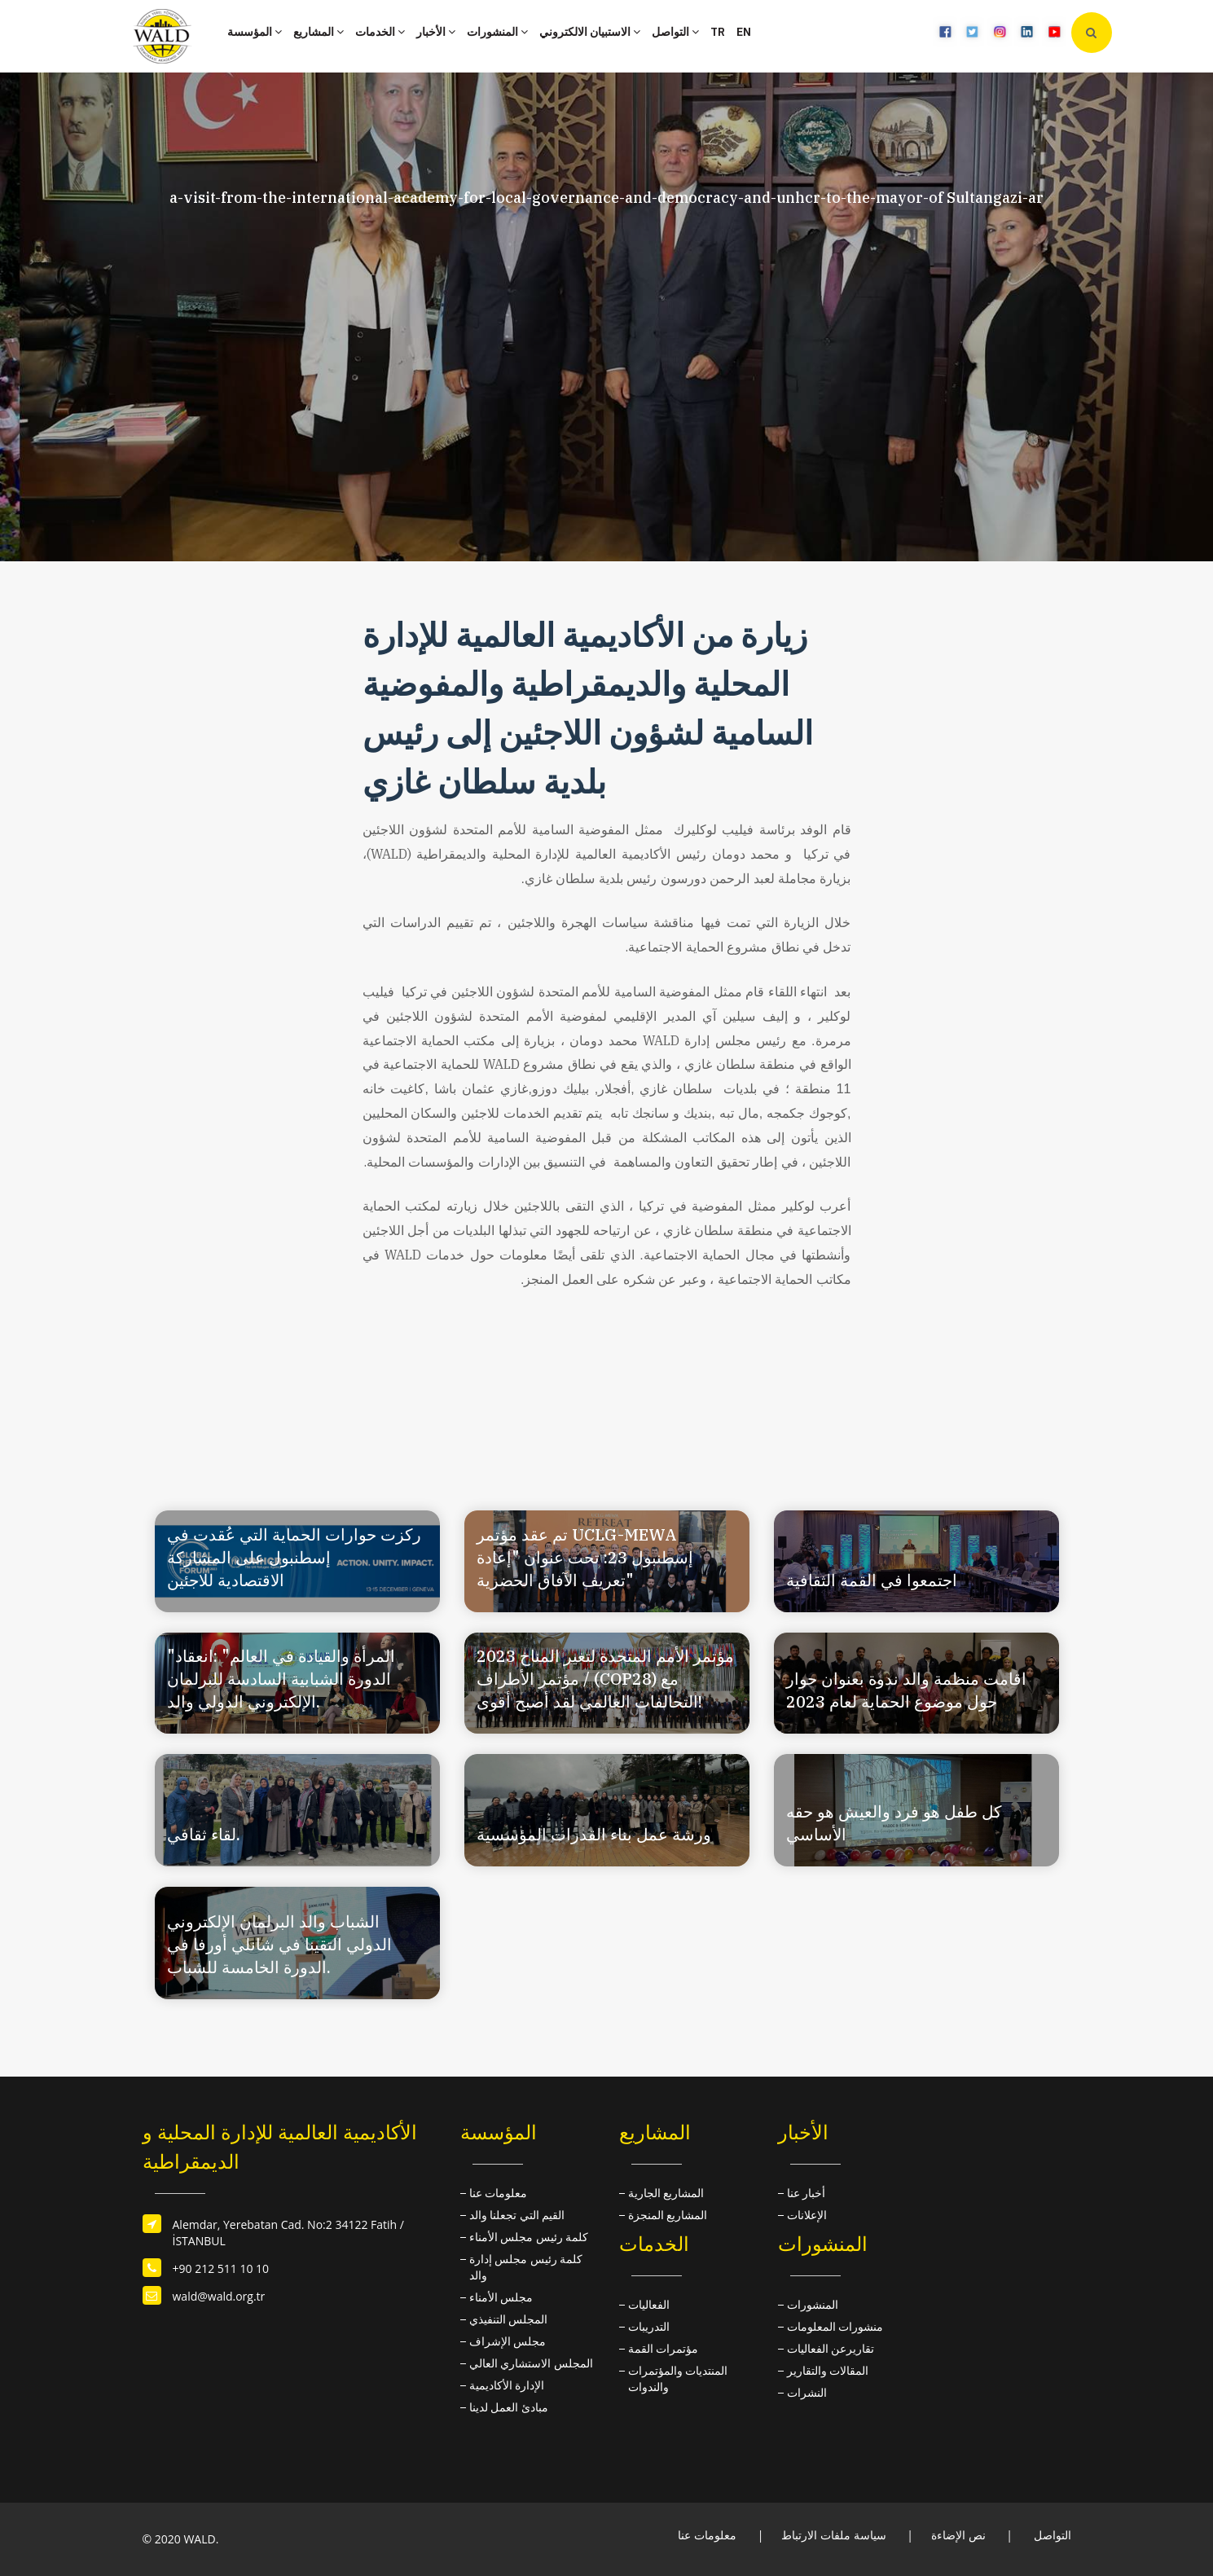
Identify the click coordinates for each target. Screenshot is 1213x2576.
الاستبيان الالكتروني (589, 31)
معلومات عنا (498, 2192)
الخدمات (380, 31)
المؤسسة (254, 31)
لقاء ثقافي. (203, 1834)
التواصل (675, 31)
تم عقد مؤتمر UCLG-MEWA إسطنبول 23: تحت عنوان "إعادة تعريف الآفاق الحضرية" (585, 1557)
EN (743, 31)
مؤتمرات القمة (663, 2348)
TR (717, 31)
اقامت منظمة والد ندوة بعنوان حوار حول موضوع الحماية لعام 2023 (906, 1690)
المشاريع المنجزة (668, 2214)
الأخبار (435, 31)
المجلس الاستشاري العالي (531, 2363)
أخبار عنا (806, 2192)
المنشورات (497, 31)
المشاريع (318, 31)
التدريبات (649, 2326)
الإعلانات (807, 2214)
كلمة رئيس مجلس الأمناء (529, 2236)
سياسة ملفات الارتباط (833, 2535)
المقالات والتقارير (828, 2370)
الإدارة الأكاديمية (507, 2385)
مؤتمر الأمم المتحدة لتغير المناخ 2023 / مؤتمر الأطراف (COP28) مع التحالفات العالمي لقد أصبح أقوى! (605, 1678)
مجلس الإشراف (508, 2341)
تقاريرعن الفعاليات (831, 2348)
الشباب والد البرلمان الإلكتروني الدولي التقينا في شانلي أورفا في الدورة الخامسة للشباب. (279, 1944)
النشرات (807, 2392)
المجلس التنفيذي (508, 2319)
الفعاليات (649, 2304)
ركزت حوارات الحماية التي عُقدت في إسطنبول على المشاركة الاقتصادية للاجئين (294, 1557)
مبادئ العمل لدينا (508, 2407)
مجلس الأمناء (501, 2297)
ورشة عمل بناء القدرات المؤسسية (594, 1834)
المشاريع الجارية (666, 2192)
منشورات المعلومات (835, 2326)
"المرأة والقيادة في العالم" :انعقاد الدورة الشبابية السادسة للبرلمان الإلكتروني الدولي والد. (281, 1678)
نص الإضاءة (958, 2535)
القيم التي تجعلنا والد (517, 2214)
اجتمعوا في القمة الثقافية (871, 1580)
